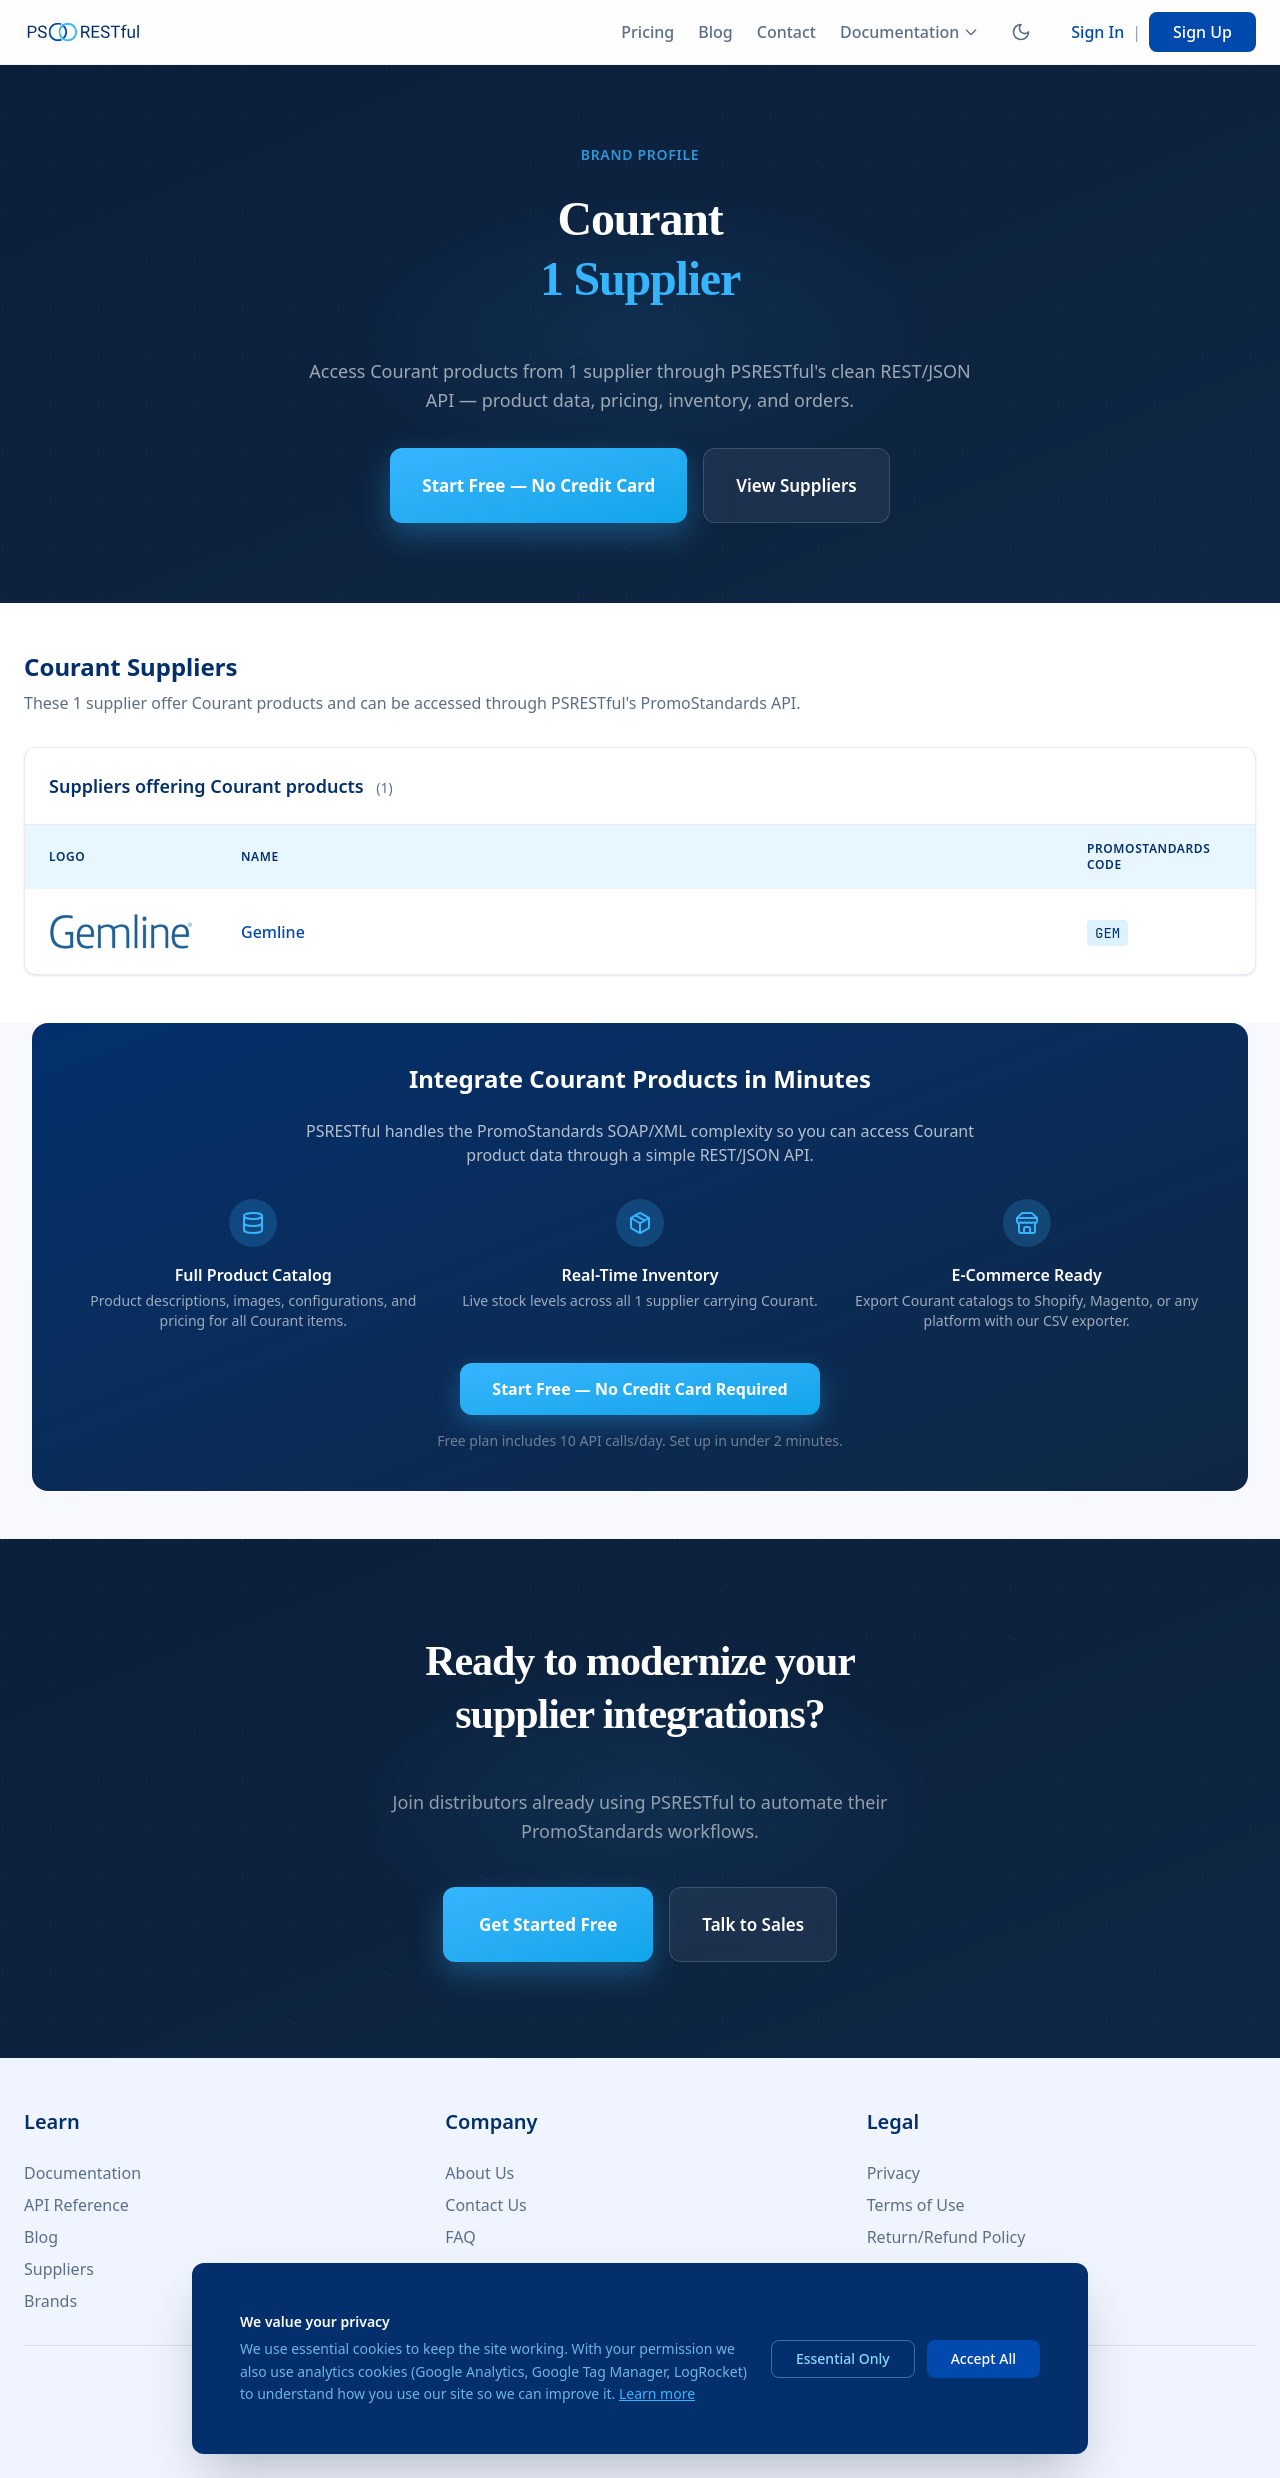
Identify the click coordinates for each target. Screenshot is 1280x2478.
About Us (479, 2173)
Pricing (647, 32)
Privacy (893, 2173)
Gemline (273, 932)
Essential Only (843, 2358)
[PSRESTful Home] (84, 32)
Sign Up (1202, 32)
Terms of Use (916, 2205)
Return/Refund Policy (946, 2237)
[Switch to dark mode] (1021, 32)
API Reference (76, 2205)
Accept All (983, 2358)
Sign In (1097, 32)
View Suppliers (796, 485)
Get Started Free (548, 1924)
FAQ (460, 2237)
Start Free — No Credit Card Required (639, 1389)
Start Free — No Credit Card (538, 485)
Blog (715, 32)
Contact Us (485, 2205)
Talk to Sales (753, 1924)
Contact (786, 32)
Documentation (909, 32)
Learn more (657, 2393)
